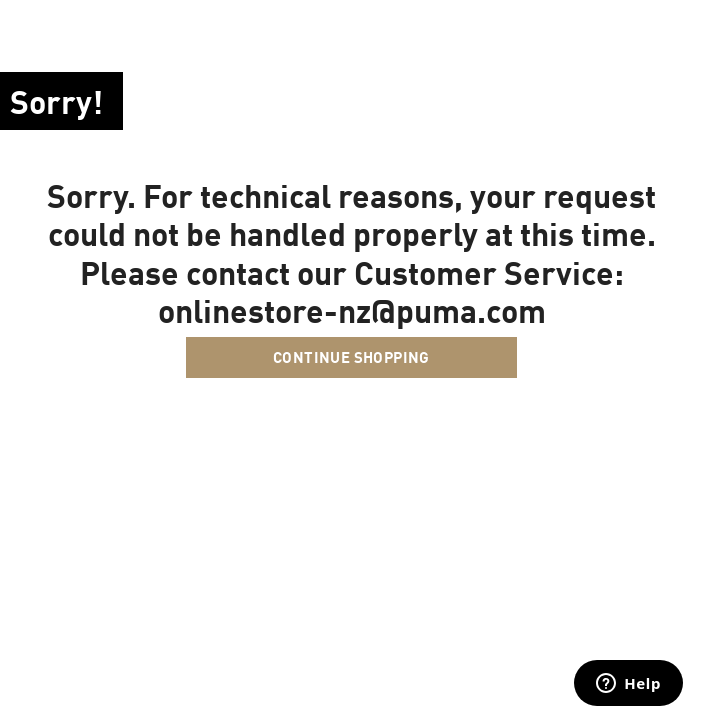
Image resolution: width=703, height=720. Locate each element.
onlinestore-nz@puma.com (352, 310)
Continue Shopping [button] (351, 357)
